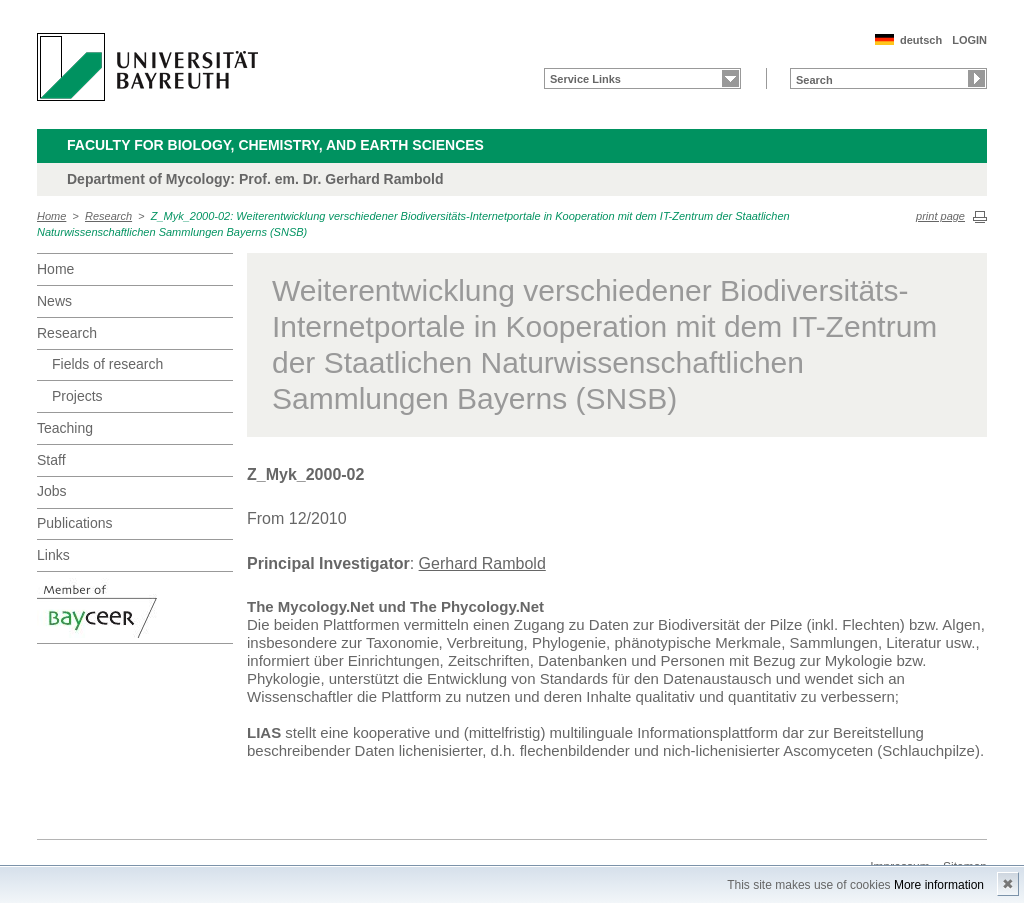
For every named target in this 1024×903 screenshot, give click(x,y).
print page (940, 216)
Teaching (65, 428)
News (54, 301)
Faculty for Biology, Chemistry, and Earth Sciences (275, 145)
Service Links (585, 79)
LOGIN (969, 40)
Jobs (52, 491)
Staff (51, 460)
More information (939, 885)
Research (108, 216)
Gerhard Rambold (482, 563)
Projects (77, 396)
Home (51, 216)
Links (53, 555)
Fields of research (107, 364)
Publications (75, 523)
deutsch (921, 40)
